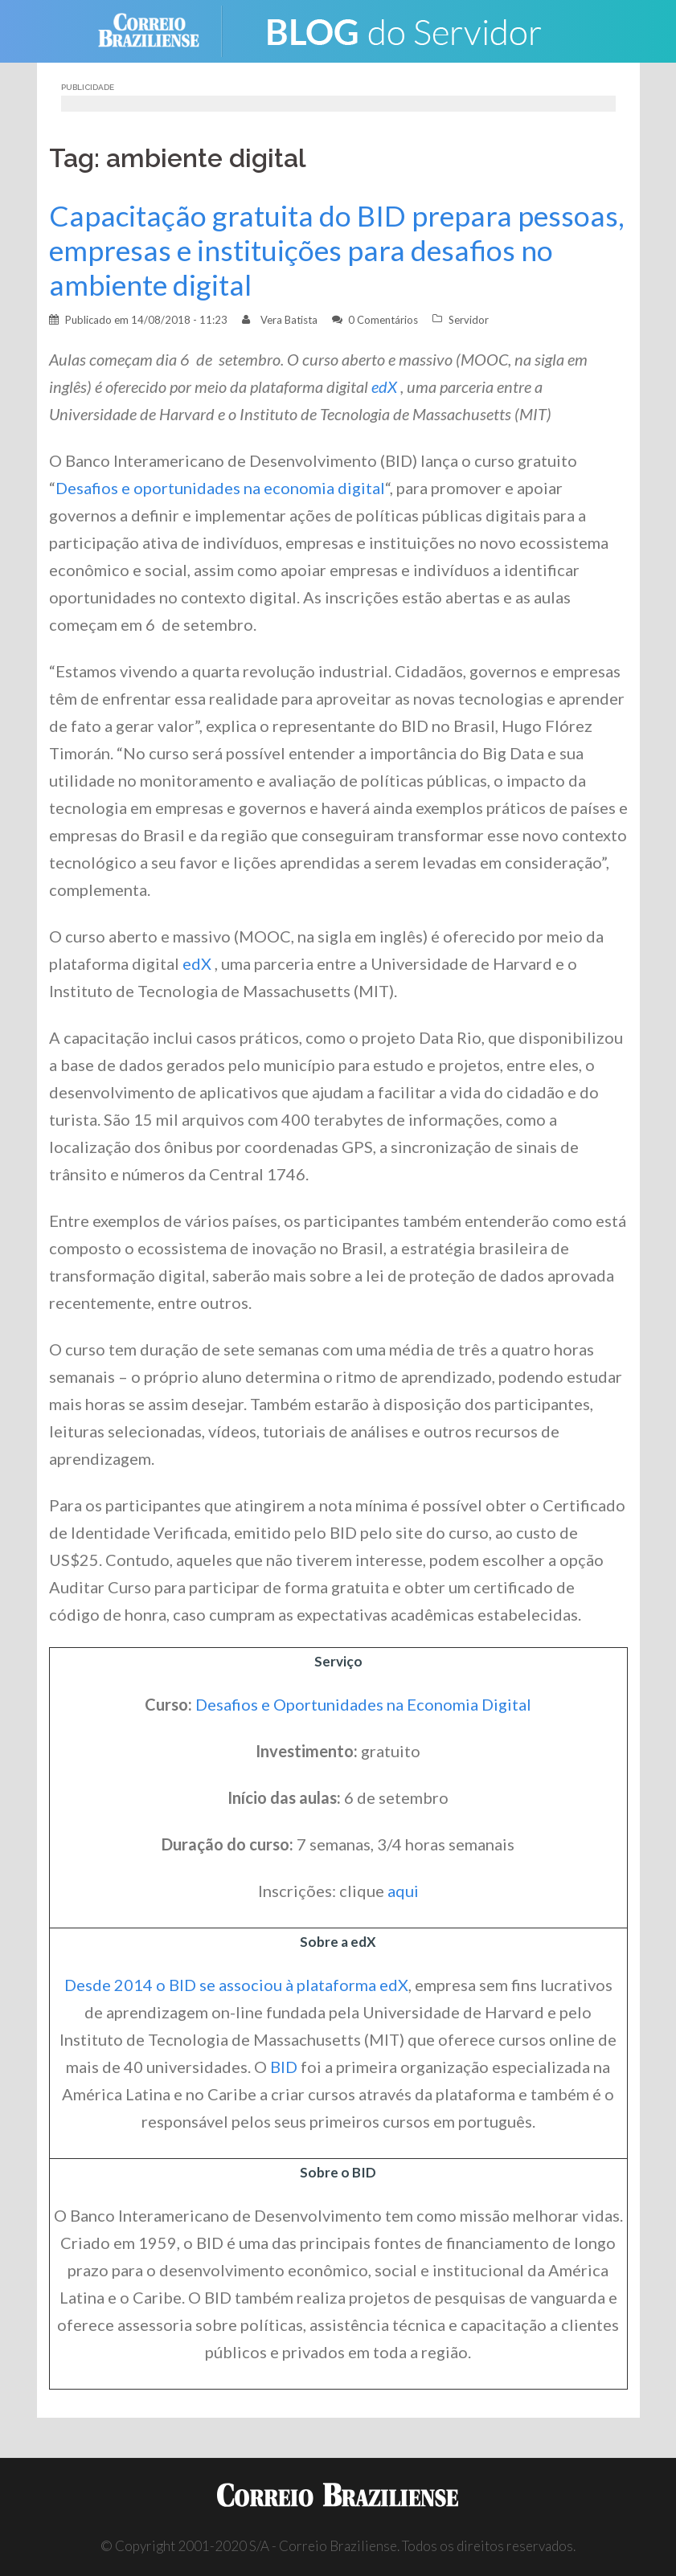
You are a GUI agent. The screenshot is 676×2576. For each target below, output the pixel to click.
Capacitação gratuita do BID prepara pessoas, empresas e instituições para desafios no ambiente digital (337, 250)
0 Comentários (383, 319)
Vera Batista (289, 319)
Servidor (469, 319)
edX (385, 386)
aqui (403, 1890)
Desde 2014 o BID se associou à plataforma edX (236, 1984)
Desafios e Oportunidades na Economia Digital (363, 1704)
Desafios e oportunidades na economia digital (220, 487)
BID (283, 2066)
